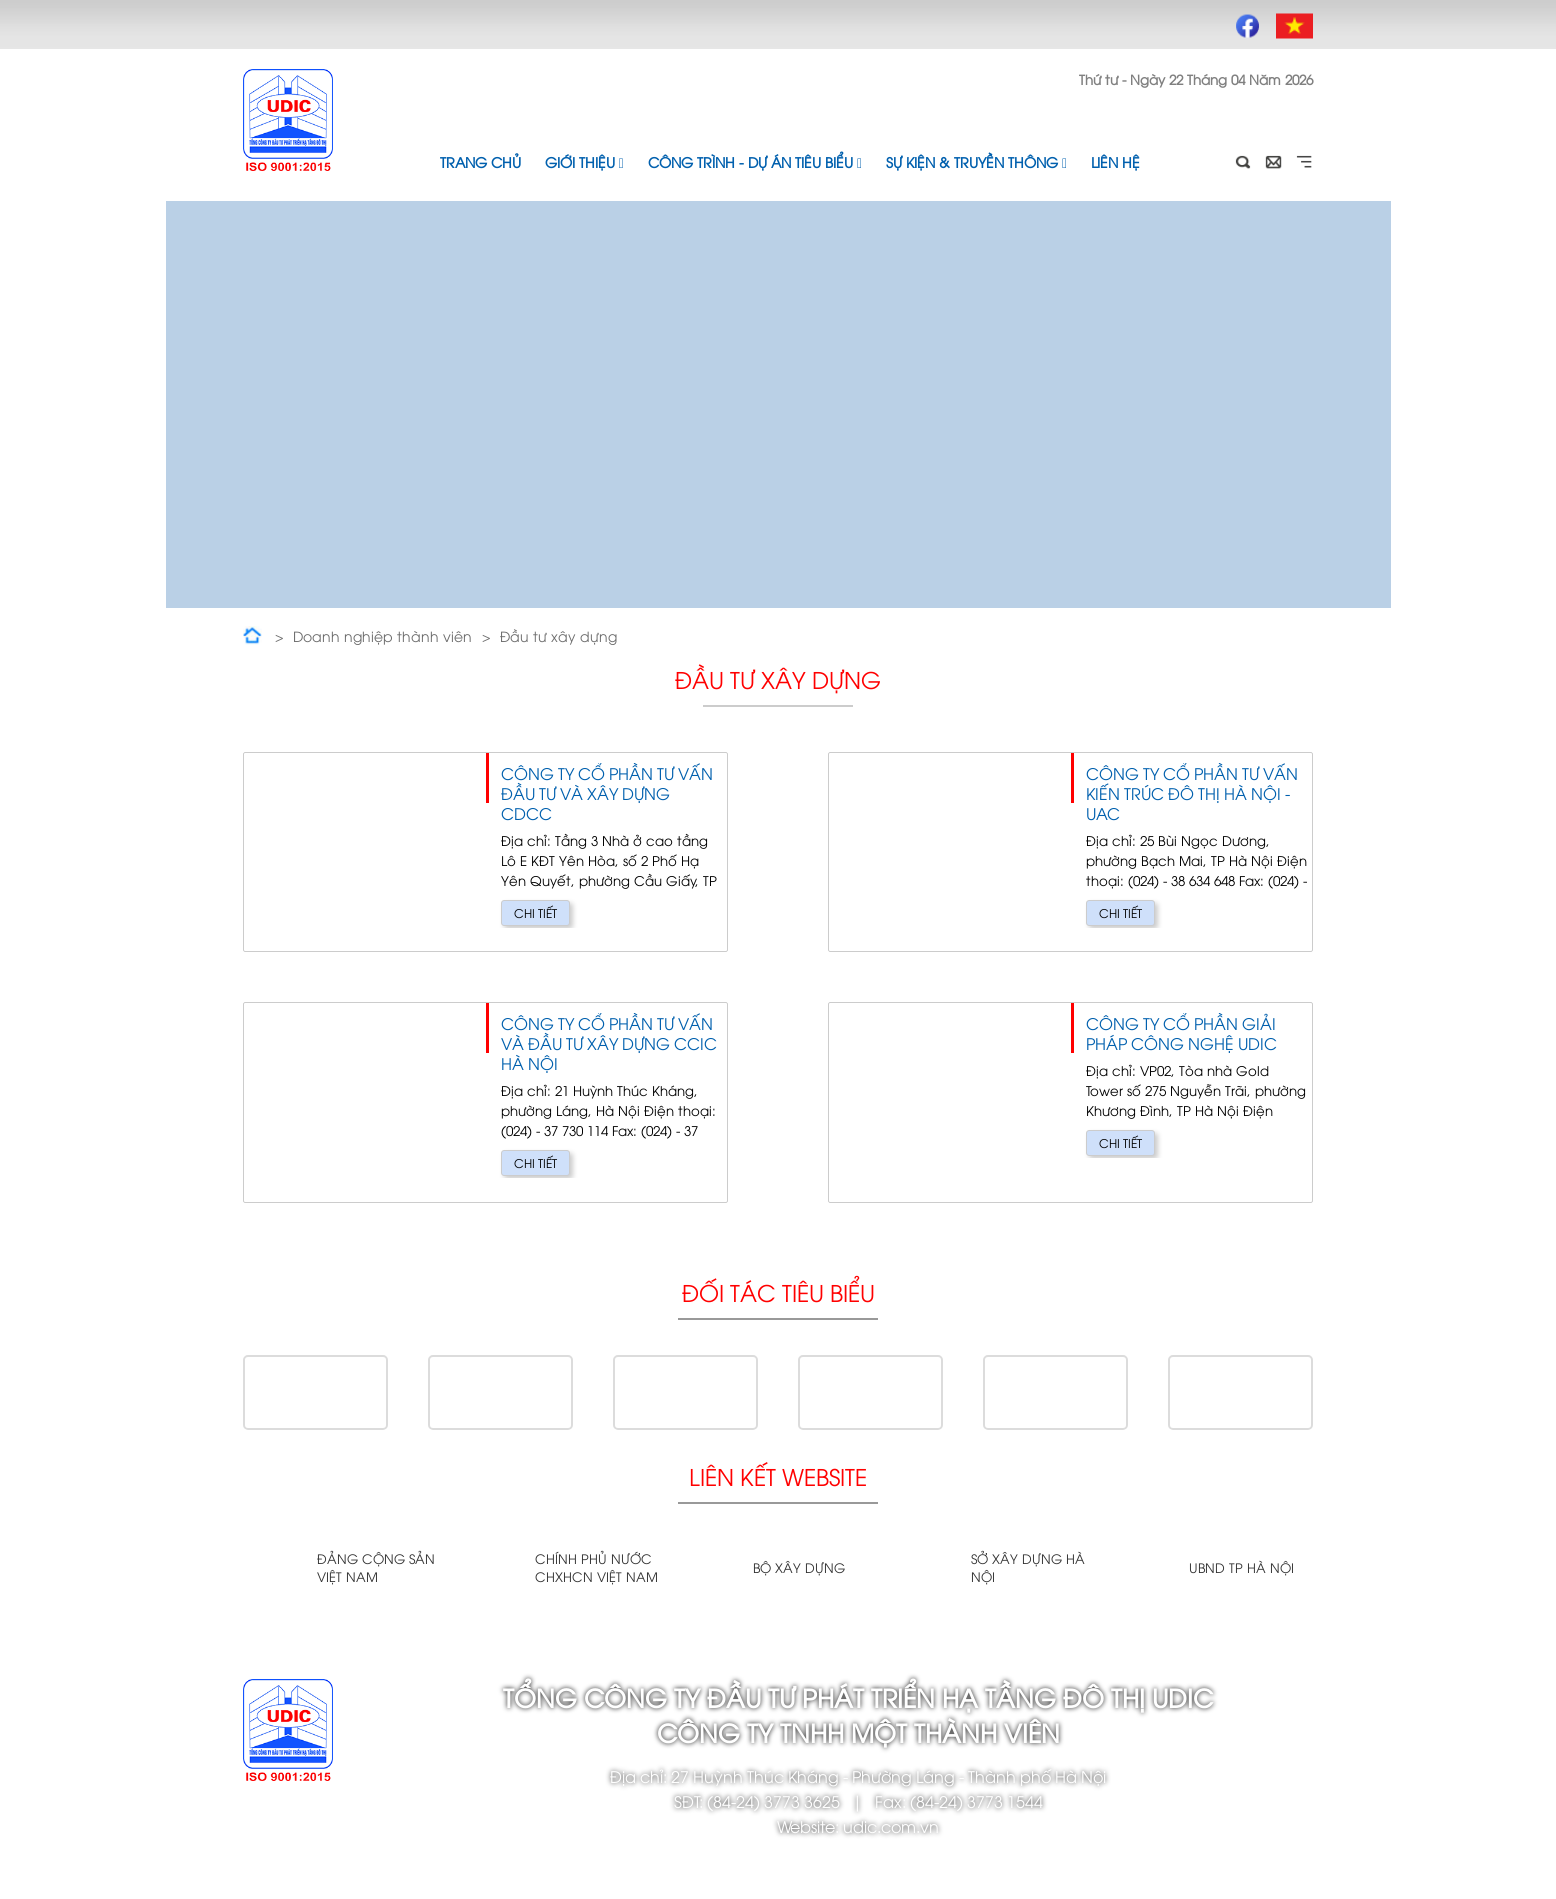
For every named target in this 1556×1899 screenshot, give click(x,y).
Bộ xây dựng (799, 1567)
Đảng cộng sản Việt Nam (376, 1567)
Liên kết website (778, 1475)
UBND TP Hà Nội (1241, 1567)
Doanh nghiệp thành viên (382, 635)
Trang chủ (480, 161)
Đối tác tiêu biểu (778, 1291)
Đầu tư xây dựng (558, 635)
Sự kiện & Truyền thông (976, 161)
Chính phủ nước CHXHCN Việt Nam (596, 1567)
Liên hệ (1115, 161)
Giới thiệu (584, 161)
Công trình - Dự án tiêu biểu (755, 161)
